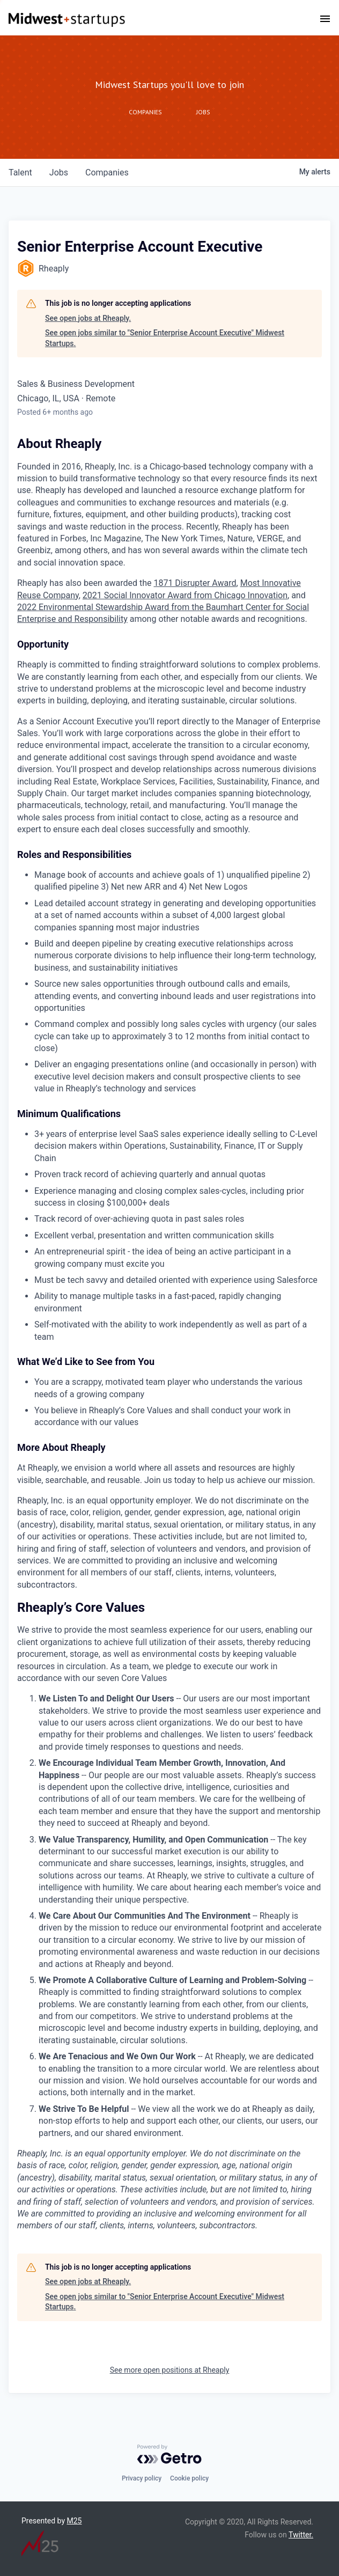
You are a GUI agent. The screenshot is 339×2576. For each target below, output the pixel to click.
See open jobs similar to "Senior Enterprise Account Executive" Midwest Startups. (164, 338)
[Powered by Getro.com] (169, 2454)
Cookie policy (189, 2478)
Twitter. (301, 2534)
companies (107, 172)
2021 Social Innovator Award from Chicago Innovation (185, 595)
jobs (58, 172)
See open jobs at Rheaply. (88, 318)
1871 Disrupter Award (194, 583)
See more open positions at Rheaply (170, 2370)
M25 (74, 2520)
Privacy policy (141, 2478)
